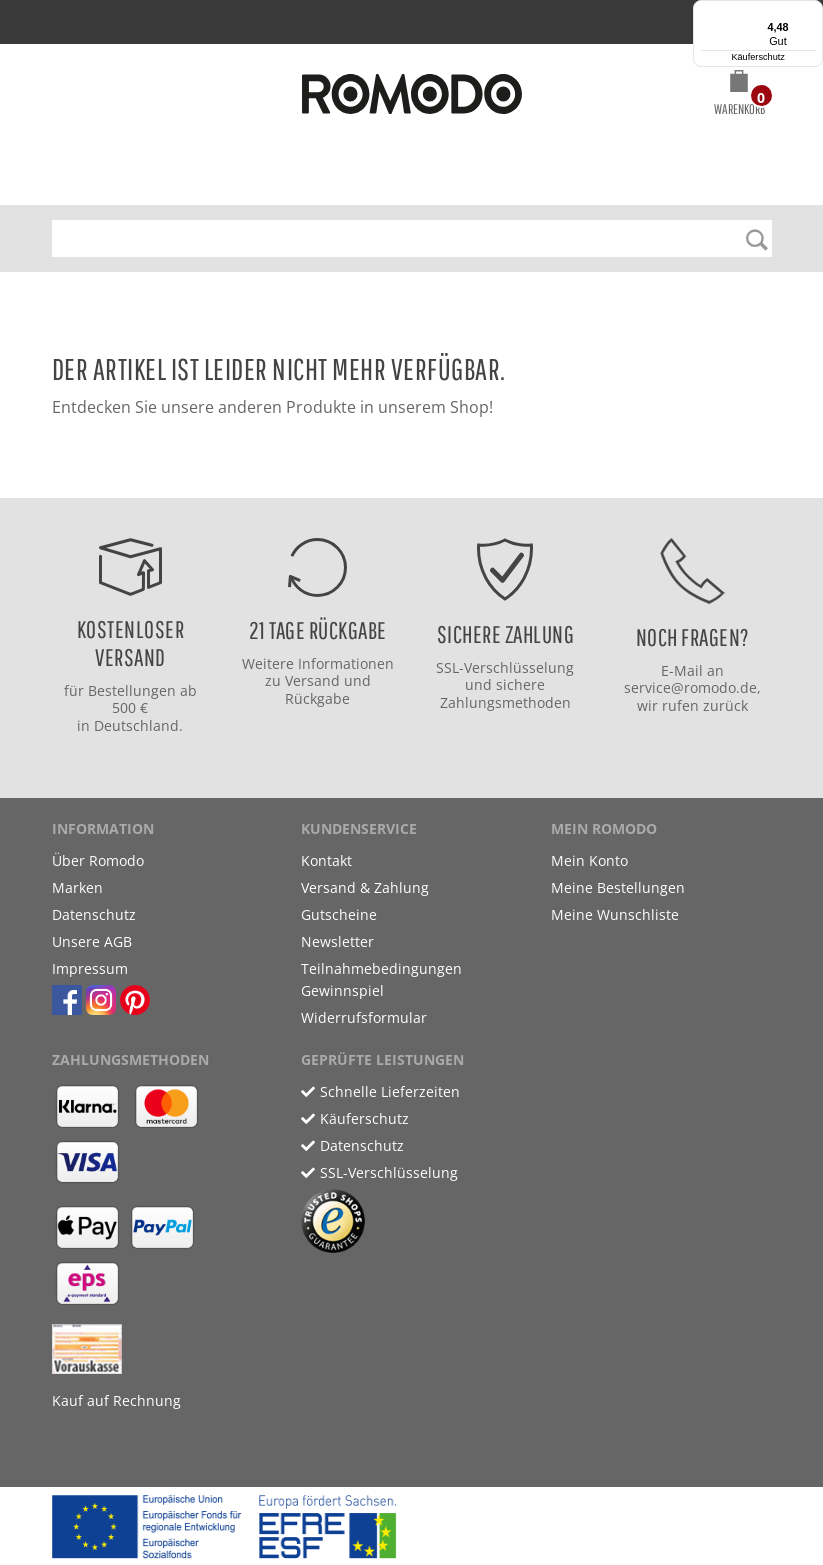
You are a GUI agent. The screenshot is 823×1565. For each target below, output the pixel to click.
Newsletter (337, 941)
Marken (77, 887)
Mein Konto (589, 860)
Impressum (90, 968)
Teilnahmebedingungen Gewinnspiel (381, 979)
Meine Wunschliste (615, 914)
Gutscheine (339, 914)
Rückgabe (317, 698)
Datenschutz (94, 914)
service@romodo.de (690, 687)
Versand (312, 680)
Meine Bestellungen (618, 887)
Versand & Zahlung (365, 887)
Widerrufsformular (364, 1017)
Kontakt (326, 860)
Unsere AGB (92, 941)
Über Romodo (98, 860)
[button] (739, 96)
